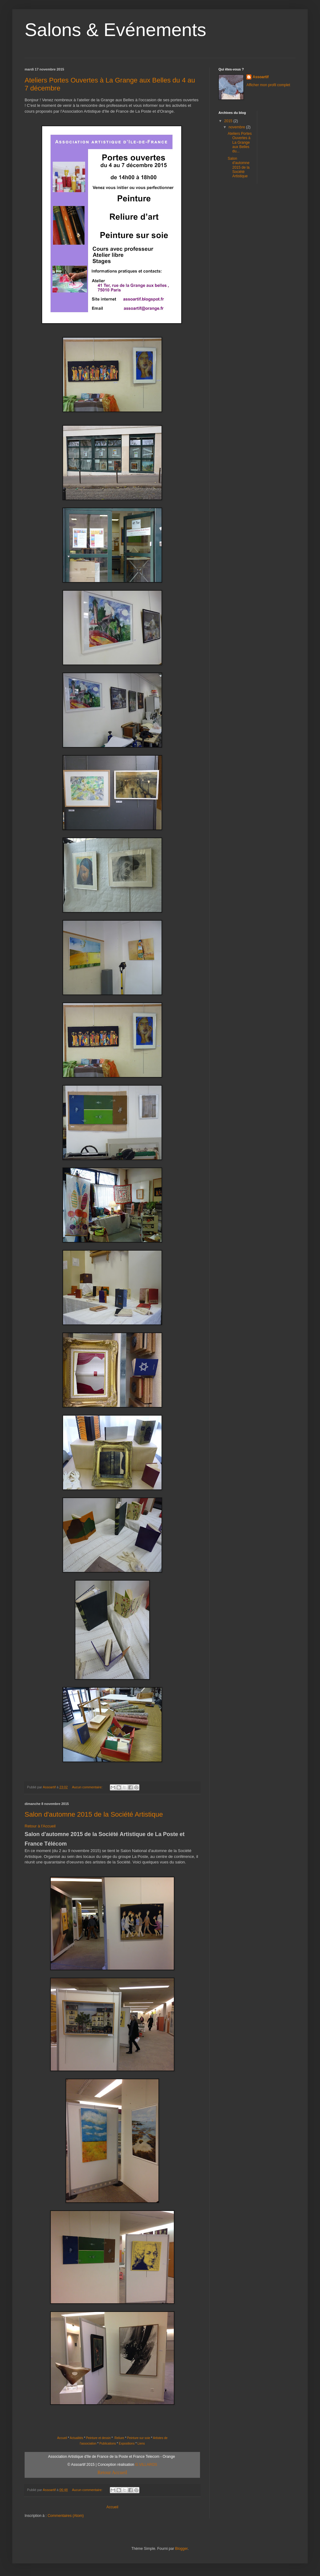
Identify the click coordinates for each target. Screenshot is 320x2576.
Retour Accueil (112, 2472)
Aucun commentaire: (87, 1787)
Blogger (181, 2548)
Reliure (119, 2438)
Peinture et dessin (98, 2438)
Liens (141, 2443)
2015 (229, 121)
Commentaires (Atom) (66, 2516)
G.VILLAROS (146, 2464)
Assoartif (261, 77)
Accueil (62, 2438)
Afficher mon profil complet (268, 85)
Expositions (126, 2443)
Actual (74, 2438)
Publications (107, 2443)
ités (80, 2438)
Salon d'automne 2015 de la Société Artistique (94, 1814)
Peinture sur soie (138, 2438)
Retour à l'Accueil (40, 1826)
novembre (237, 127)
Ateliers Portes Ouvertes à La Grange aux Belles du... (240, 142)
